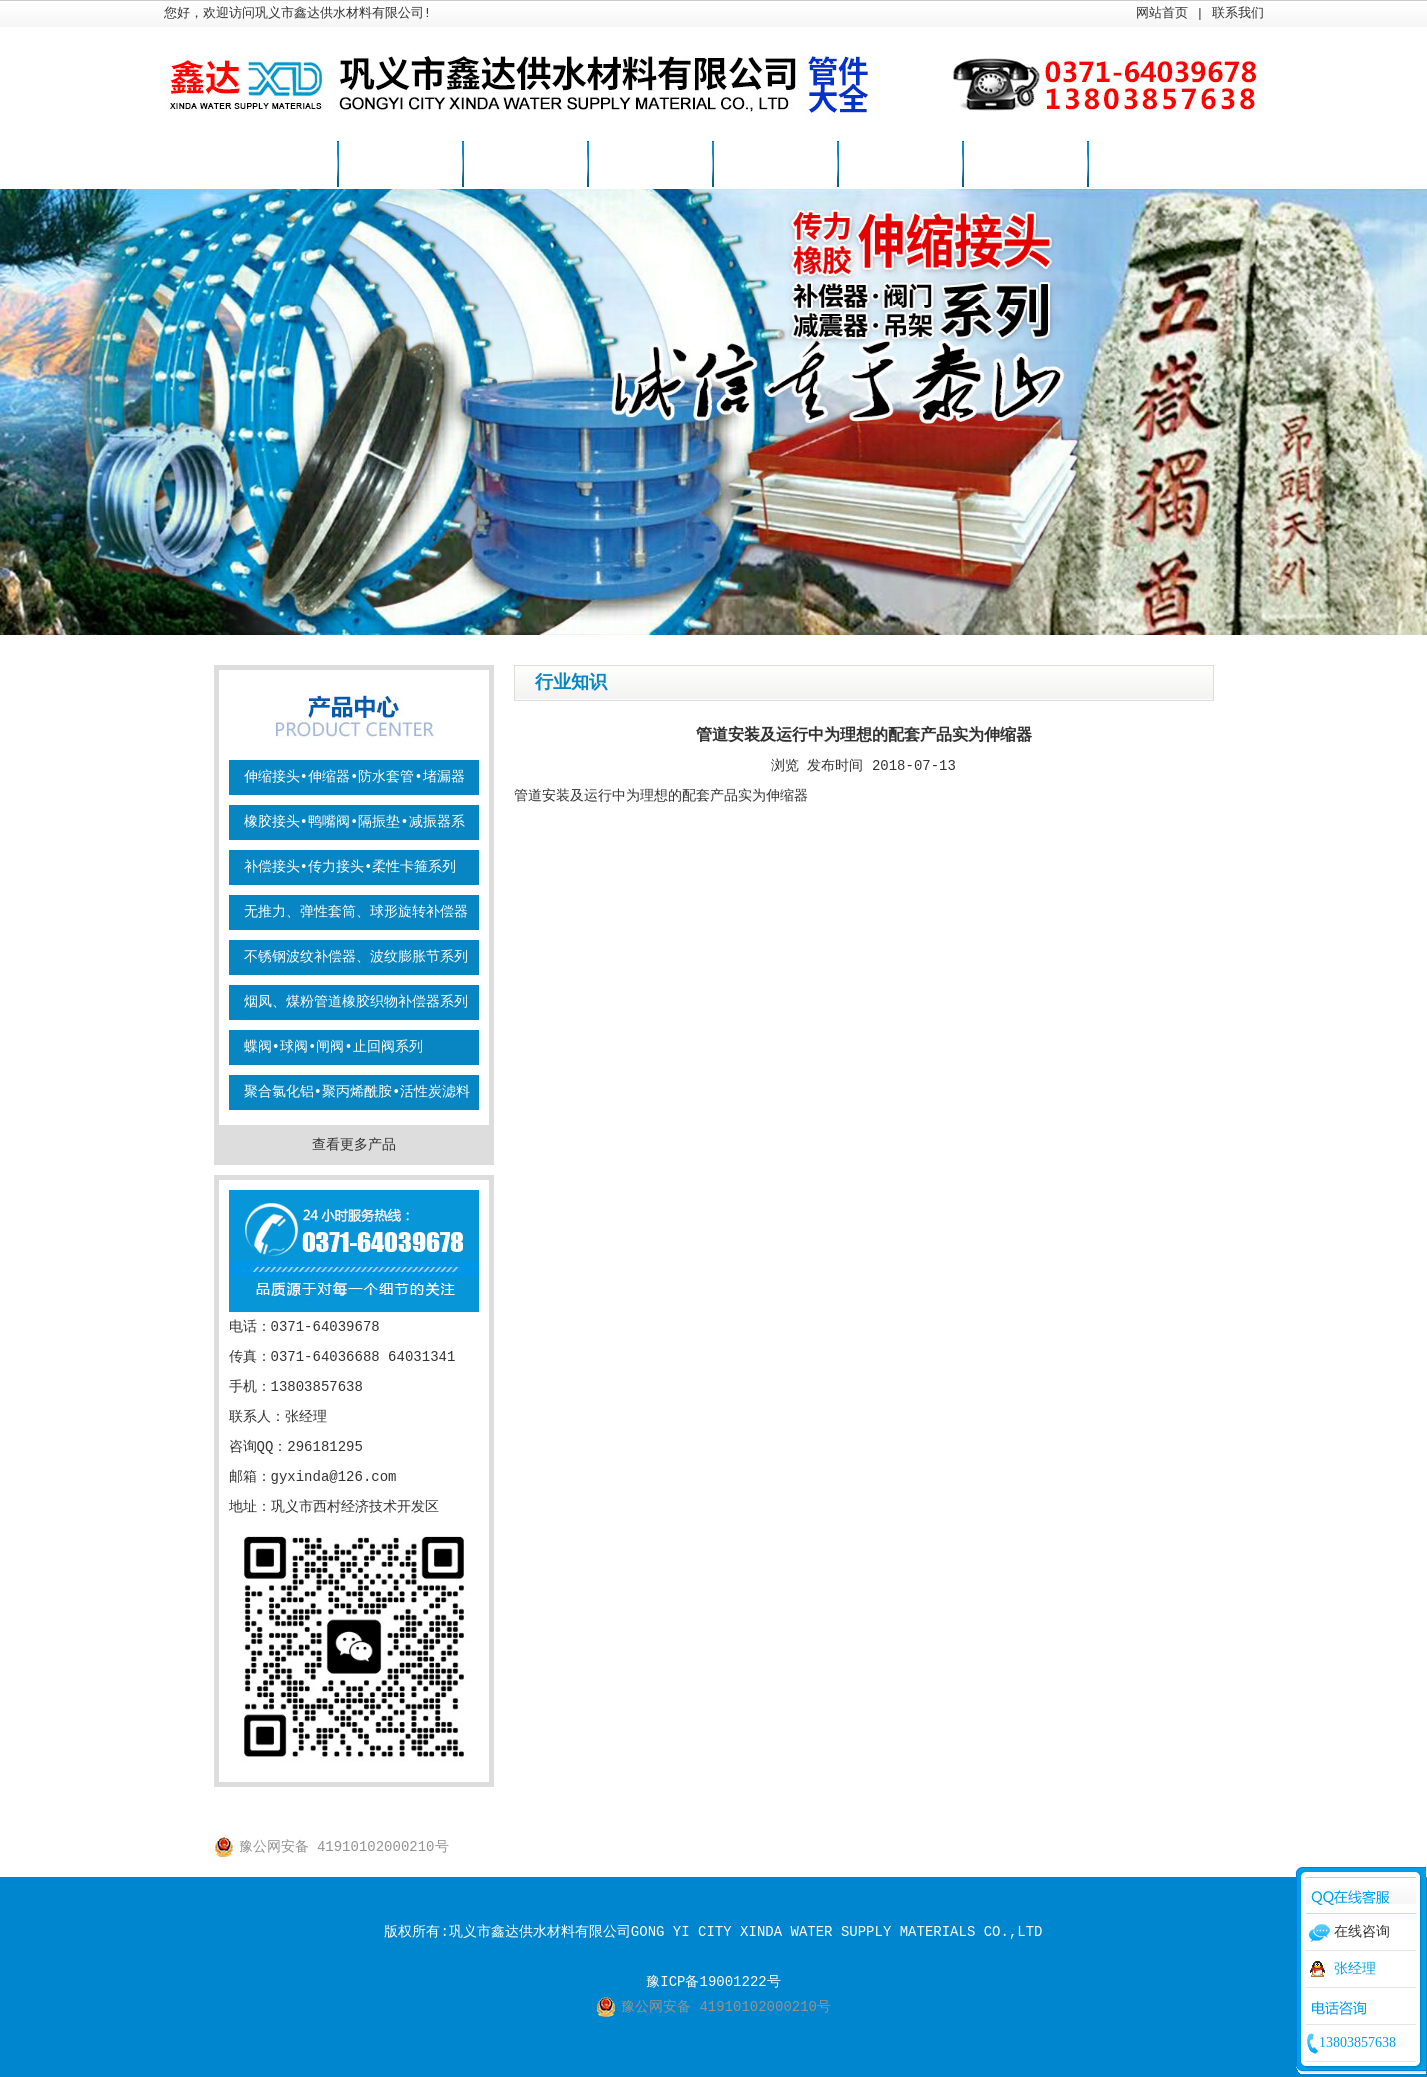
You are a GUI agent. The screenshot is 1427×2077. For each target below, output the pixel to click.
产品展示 (525, 165)
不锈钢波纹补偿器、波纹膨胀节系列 (356, 957)
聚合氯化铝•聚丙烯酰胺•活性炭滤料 (357, 1092)
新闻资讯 (650, 165)
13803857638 (1357, 2042)
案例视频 (900, 165)
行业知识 (775, 165)
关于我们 (1025, 165)
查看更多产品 (354, 1145)
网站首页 (1162, 13)
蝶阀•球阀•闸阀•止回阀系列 (333, 1047)
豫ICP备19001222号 (713, 1982)
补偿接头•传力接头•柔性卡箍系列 (350, 867)
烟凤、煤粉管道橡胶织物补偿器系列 (356, 1002)
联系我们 (1238, 13)
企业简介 (400, 165)
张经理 (1355, 1969)
